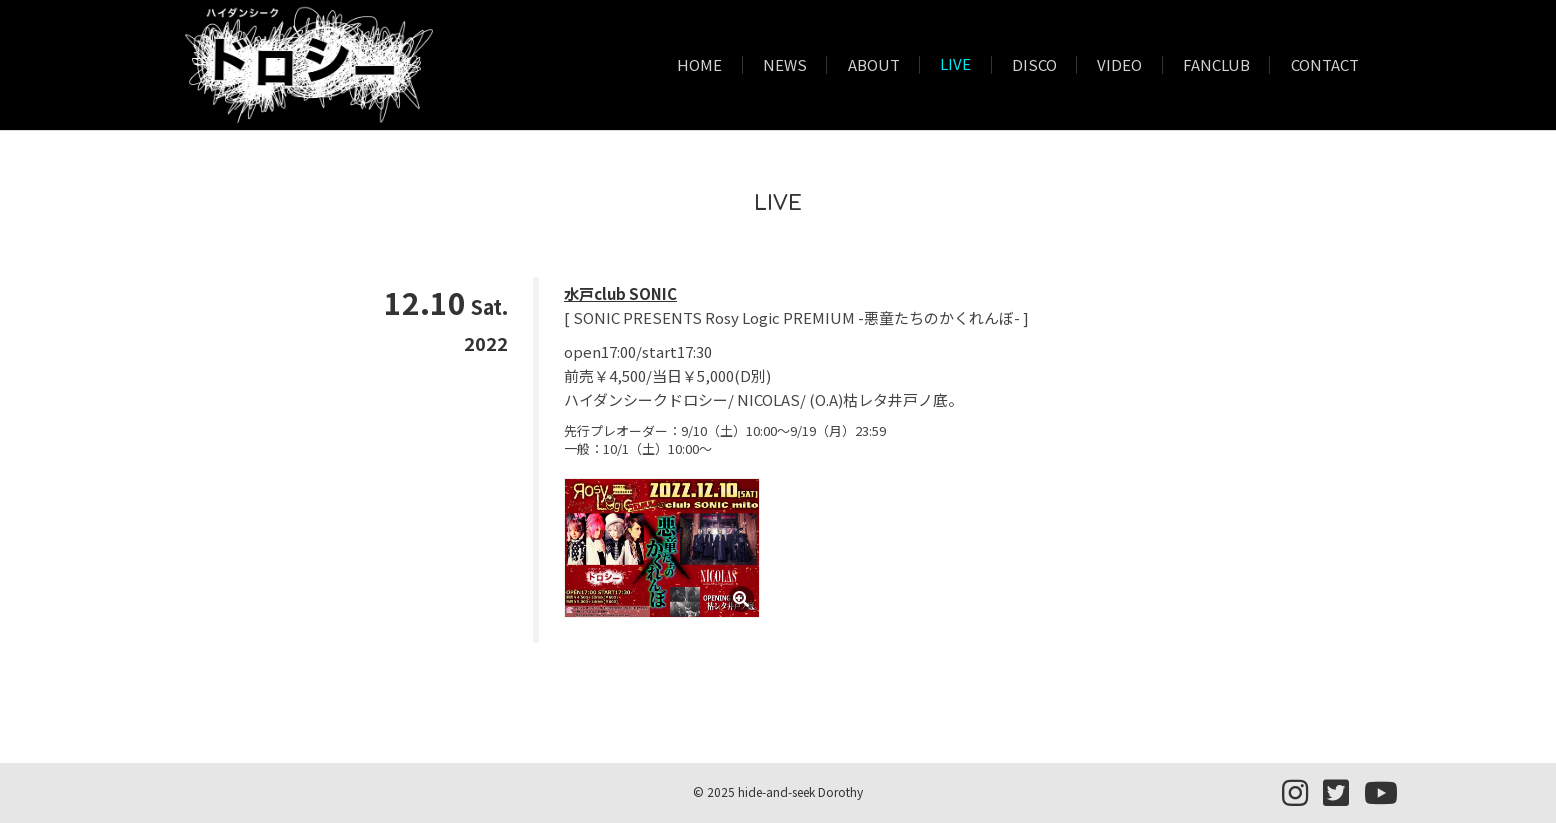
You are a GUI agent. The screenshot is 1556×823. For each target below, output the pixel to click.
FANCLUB (1216, 65)
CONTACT (1325, 65)
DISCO (1034, 65)
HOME (699, 65)
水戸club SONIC (620, 293)
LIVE (955, 65)
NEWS (785, 65)
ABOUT (874, 65)
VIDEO (1119, 65)
